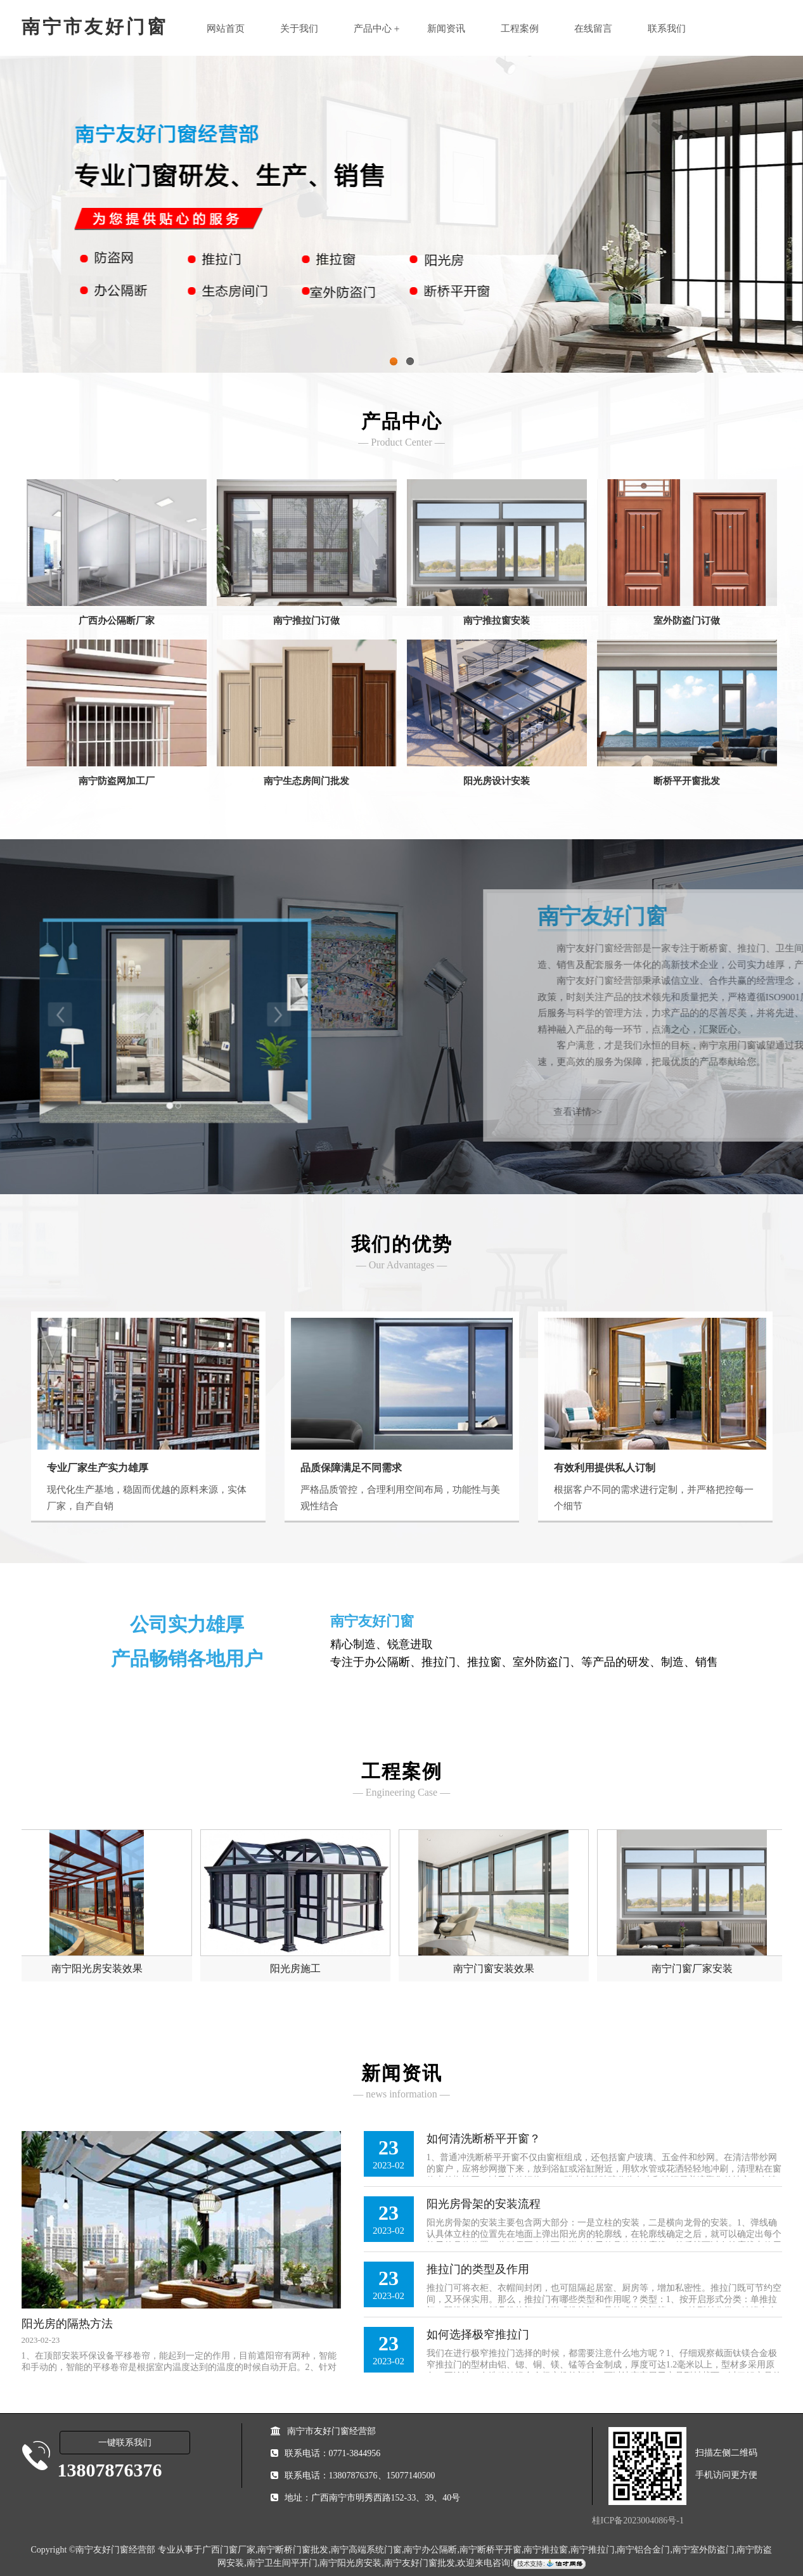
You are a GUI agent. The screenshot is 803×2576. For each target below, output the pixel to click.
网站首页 (226, 28)
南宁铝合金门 (643, 2549)
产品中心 (373, 28)
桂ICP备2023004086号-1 (638, 2520)
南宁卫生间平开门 (282, 2563)
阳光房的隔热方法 (67, 2323)
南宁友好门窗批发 (419, 2563)
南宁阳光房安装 (350, 2563)
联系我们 (667, 28)
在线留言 (593, 28)
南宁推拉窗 (546, 2549)
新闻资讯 (446, 28)
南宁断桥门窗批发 (292, 2549)
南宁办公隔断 (430, 2549)
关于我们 (299, 28)
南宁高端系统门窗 (366, 2549)
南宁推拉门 (592, 2549)
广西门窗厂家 (228, 2549)
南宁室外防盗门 (703, 2549)
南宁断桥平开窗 (490, 2549)
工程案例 (520, 28)
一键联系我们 (124, 2442)
